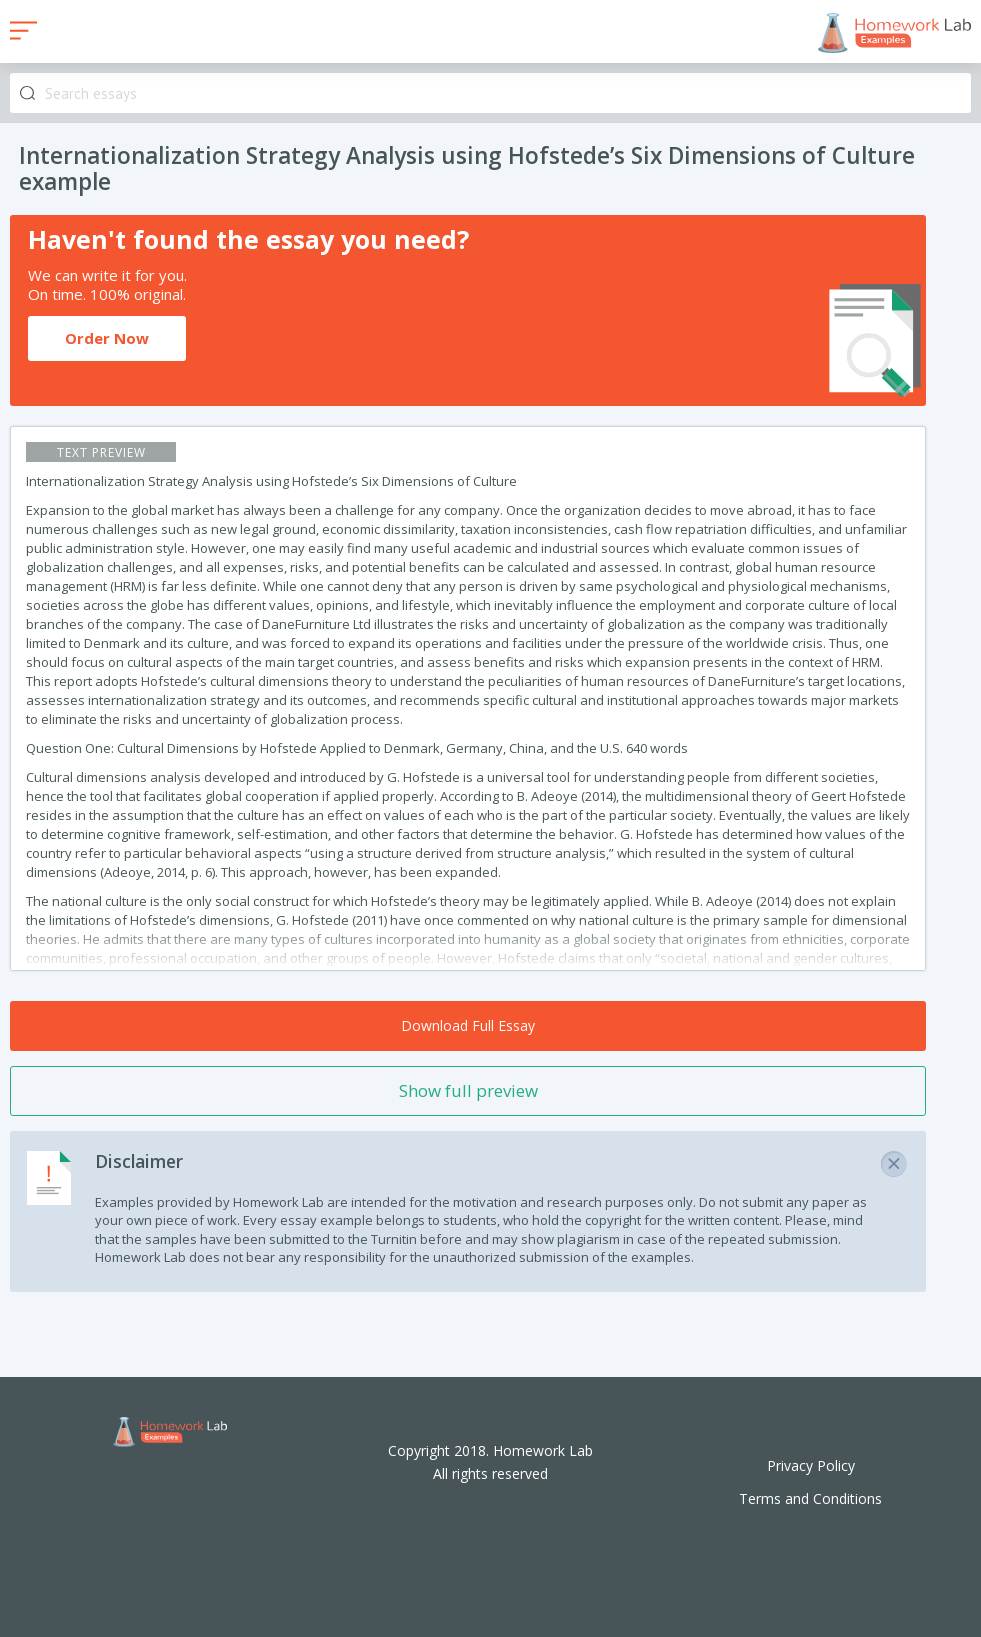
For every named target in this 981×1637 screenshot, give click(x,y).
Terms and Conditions (810, 1498)
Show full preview (468, 1090)
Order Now (107, 338)
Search (27, 93)
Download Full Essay (468, 1025)
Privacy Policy (811, 1465)
